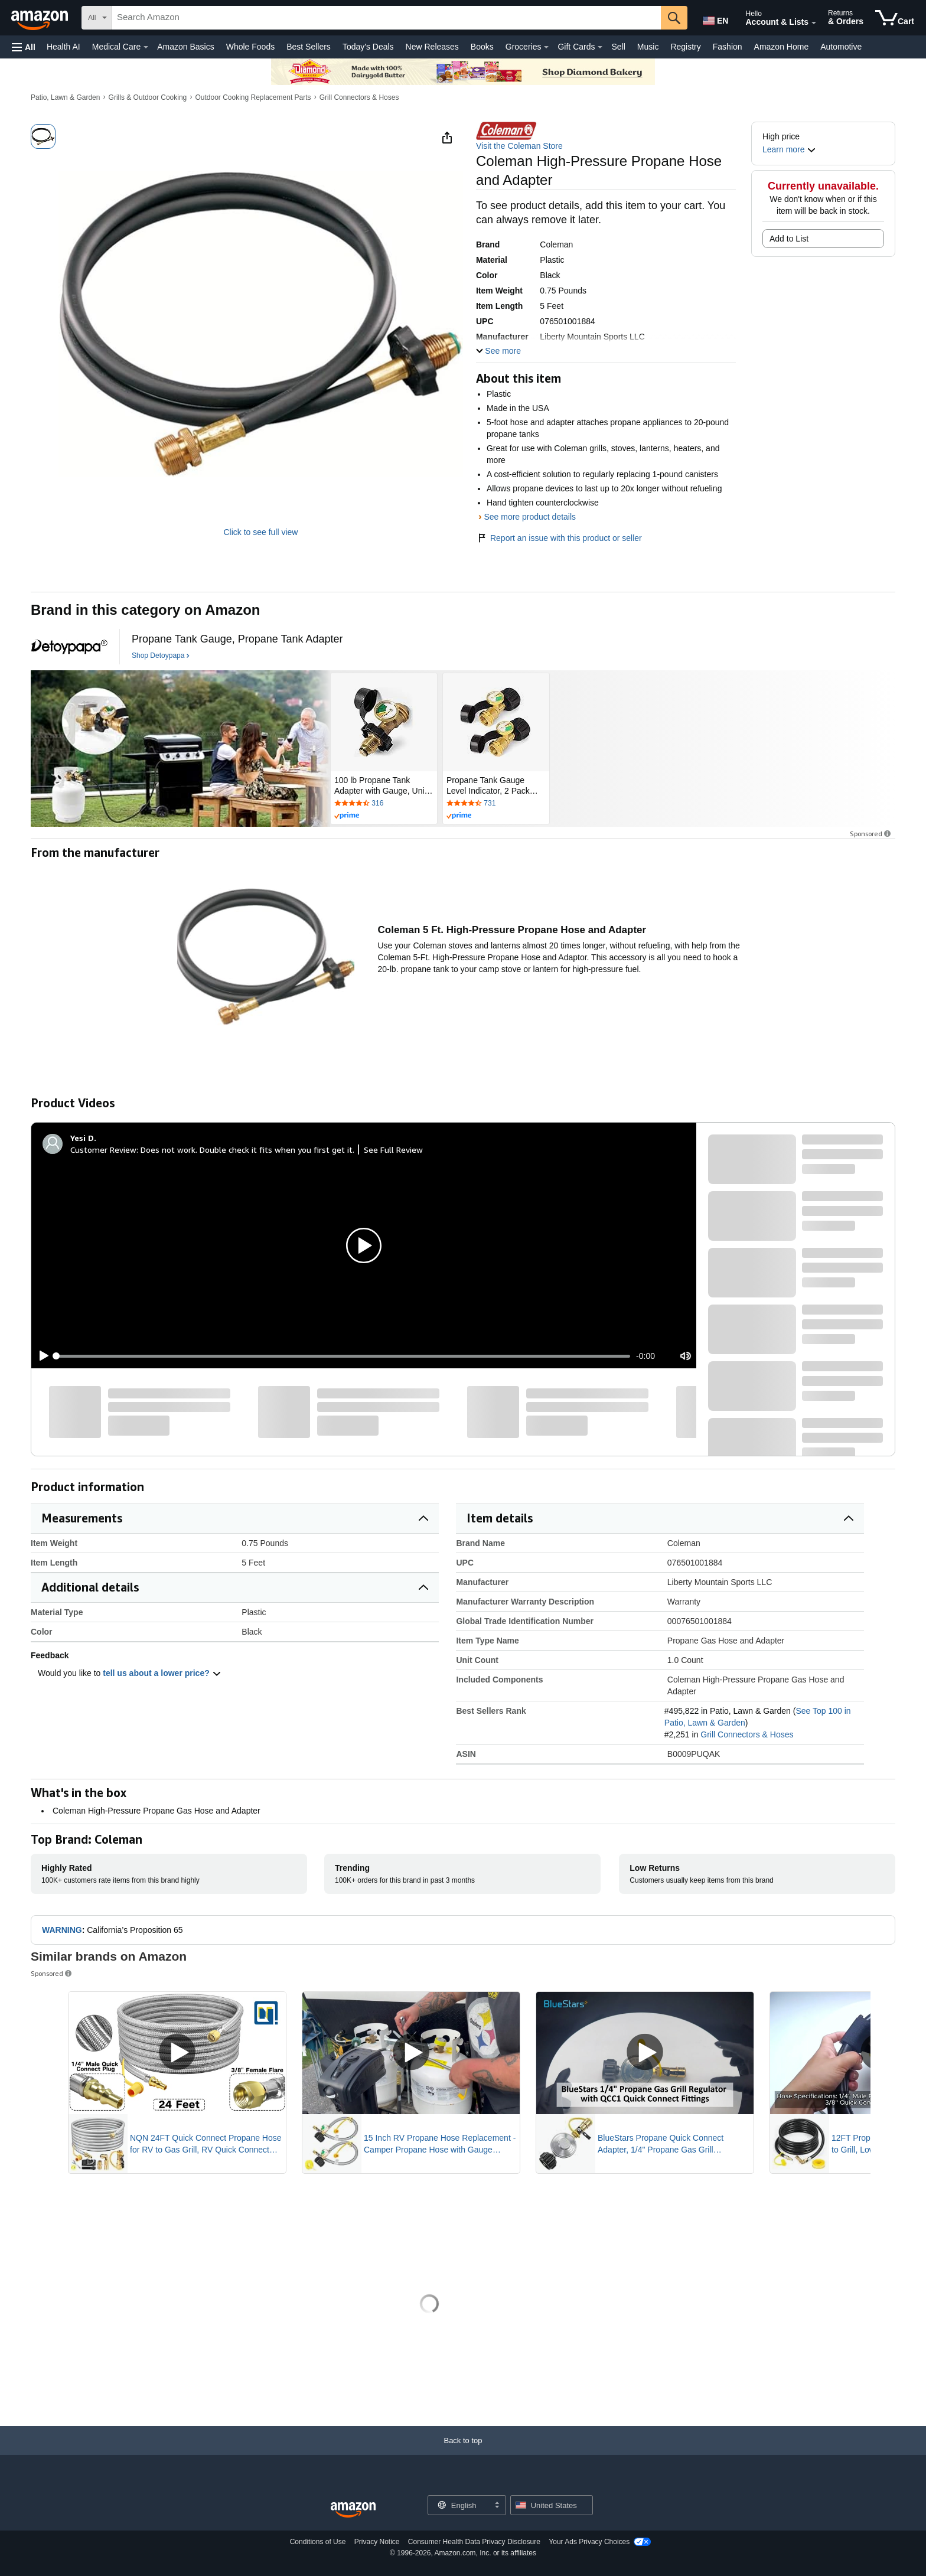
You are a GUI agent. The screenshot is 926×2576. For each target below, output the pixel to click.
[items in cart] (895, 17)
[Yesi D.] (83, 1138)
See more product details (530, 516)
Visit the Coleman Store (519, 146)
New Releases (432, 46)
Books (482, 46)
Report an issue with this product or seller (559, 538)
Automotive (841, 46)
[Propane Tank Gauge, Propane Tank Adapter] (237, 639)
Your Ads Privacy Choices (589, 2542)
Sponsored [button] (871, 833)
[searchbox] (386, 17)
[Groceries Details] (546, 47)
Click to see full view (260, 532)
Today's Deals (368, 46)
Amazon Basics (185, 46)
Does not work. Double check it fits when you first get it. (247, 1149)
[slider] (343, 1356)
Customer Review (103, 1149)
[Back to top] (463, 2452)
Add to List (789, 238)
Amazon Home (781, 46)
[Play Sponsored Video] (177, 2053)
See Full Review (393, 1149)
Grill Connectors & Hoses (359, 97)
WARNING (62, 1930)
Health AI (63, 46)
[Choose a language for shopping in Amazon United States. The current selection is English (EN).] (714, 18)
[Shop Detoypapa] (161, 656)
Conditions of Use (318, 2542)
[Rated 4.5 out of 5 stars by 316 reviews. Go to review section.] (383, 804)
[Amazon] (40, 17)
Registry (685, 46)
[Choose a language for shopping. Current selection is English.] (459, 2505)
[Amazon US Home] (353, 2510)
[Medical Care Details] (146, 47)
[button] (23, 46)
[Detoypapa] (69, 646)
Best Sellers (308, 46)
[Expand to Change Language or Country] (496, 2505)
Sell (618, 46)
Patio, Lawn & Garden (65, 97)
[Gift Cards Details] (600, 47)
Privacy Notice (377, 2542)
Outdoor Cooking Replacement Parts (253, 97)
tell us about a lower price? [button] (162, 1673)
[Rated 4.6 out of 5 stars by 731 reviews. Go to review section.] (496, 804)
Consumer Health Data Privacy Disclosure (474, 2542)
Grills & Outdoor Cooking (148, 97)
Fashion (727, 46)
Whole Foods (250, 46)
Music (648, 46)
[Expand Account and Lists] (813, 23)
